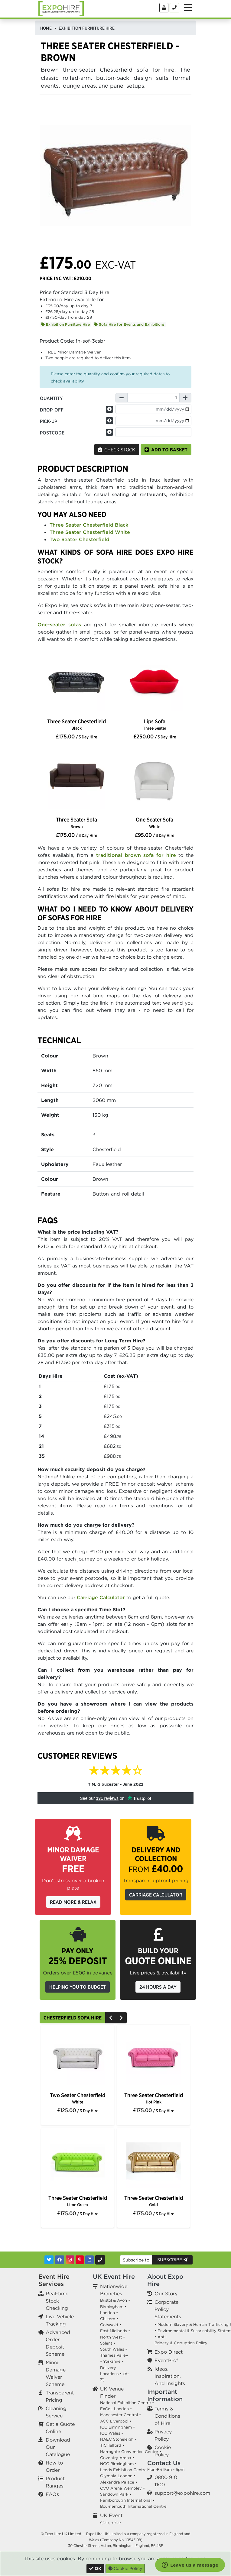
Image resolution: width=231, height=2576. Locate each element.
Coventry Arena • (117, 2457)
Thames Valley (114, 2355)
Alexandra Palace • (118, 2482)
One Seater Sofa (154, 822)
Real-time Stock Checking (57, 2300)
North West (111, 2337)
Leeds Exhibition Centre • (125, 2469)
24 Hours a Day (158, 1987)
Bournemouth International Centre (133, 2506)
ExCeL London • (116, 2408)
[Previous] (110, 2017)
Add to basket (166, 450)
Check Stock (116, 450)
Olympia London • (117, 2475)
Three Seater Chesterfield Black (89, 525)
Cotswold (109, 2324)
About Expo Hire (165, 2280)
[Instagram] (70, 2259)
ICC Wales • (111, 2433)
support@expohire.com (182, 2493)
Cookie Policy (125, 2568)
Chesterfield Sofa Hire (73, 2018)
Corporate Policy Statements (168, 2309)
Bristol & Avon (113, 2300)
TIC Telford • (112, 2445)
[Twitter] (49, 2259)
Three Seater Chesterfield (76, 724)
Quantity (51, 398)
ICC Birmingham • (117, 2427)
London (107, 2312)
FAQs (52, 2494)
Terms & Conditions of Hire (167, 2416)
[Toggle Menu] (188, 7)
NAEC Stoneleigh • (118, 2439)
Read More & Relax (73, 1902)
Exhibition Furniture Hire (65, 324)
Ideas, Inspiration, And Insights (170, 2376)
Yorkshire (112, 2361)
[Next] (121, 2017)
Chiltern (107, 2318)
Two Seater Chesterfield (79, 539)
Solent (106, 2343)
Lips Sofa (154, 724)
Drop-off (51, 410)
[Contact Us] (174, 7)
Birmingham (111, 2306)
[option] (76, 684)
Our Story (166, 2293)
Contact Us (164, 2463)
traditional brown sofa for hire (136, 855)
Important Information (165, 2395)
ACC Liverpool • (115, 2421)
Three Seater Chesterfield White (90, 532)
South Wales (112, 2349)
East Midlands (113, 2330)
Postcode (52, 433)
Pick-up (48, 421)
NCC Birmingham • (118, 2463)
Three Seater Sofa (76, 822)
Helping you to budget (77, 1987)
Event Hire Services (54, 2280)
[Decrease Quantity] (122, 397)
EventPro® (166, 2360)
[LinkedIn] (89, 2259)
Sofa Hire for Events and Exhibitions (129, 324)
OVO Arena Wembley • (122, 2488)
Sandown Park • (115, 2494)
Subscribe (172, 2259)
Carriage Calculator (101, 1597)
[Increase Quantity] (185, 397)
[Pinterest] (80, 2259)
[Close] (95, 2568)
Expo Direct (169, 2352)
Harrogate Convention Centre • (130, 2451)
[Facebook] (59, 2259)
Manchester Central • (120, 2414)
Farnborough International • (127, 2500)
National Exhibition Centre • (127, 2402)
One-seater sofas (59, 624)
